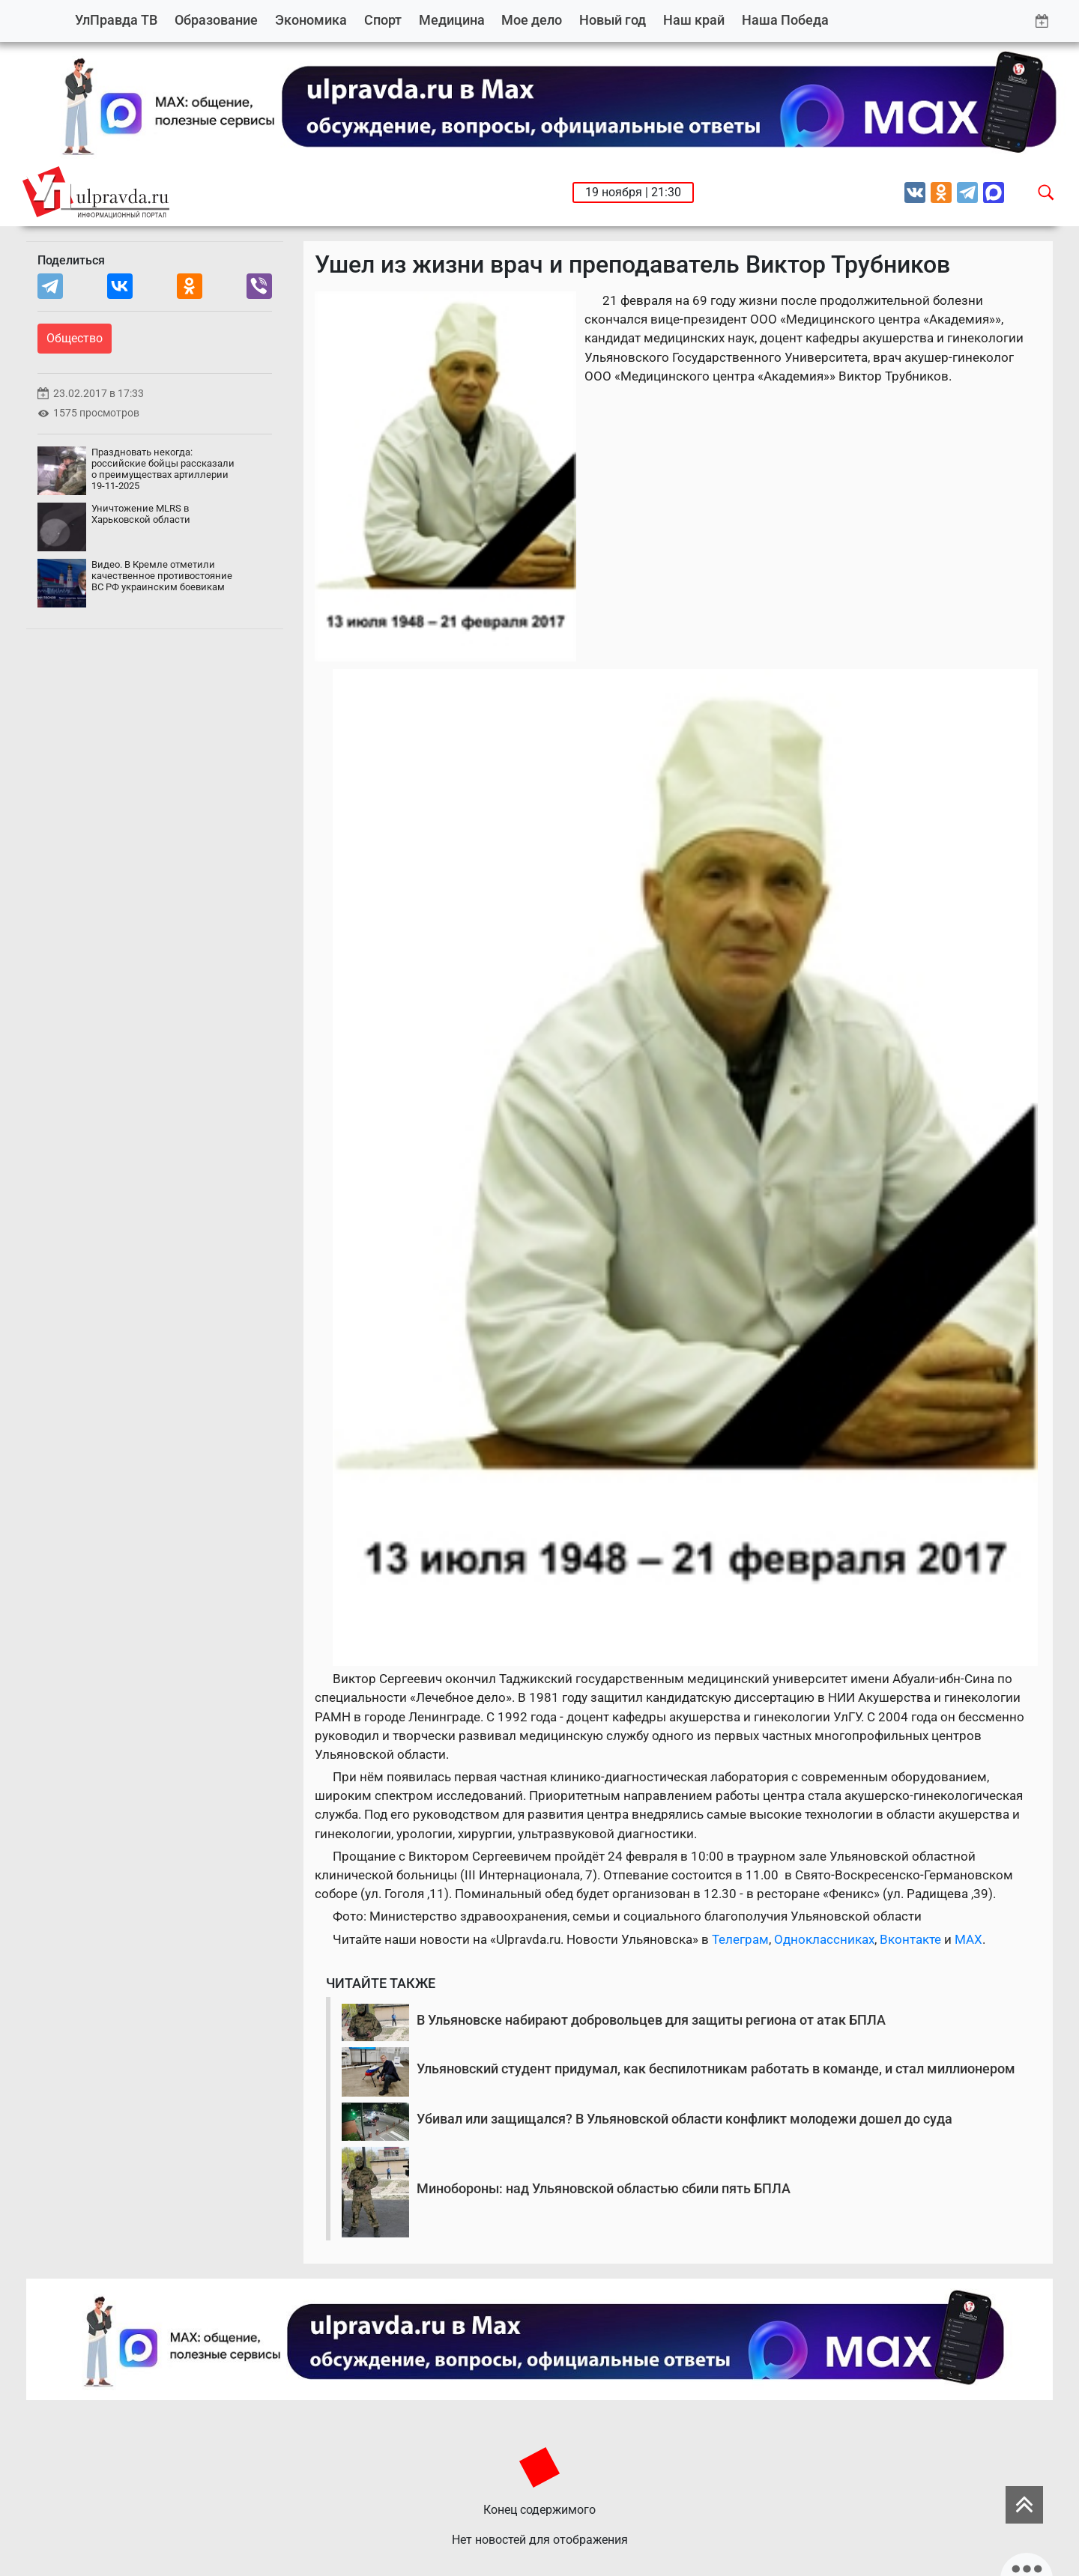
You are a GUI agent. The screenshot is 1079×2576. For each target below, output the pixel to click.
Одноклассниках (824, 1939)
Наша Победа (785, 20)
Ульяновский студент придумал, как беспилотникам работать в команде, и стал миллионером (716, 2068)
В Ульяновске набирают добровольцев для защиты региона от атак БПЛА (651, 2020)
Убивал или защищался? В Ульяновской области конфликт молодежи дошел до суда (684, 2119)
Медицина (452, 20)
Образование (216, 20)
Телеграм (740, 1939)
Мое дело (531, 20)
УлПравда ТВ (116, 20)
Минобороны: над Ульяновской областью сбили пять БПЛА (604, 2188)
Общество (74, 338)
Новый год (612, 20)
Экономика (311, 20)
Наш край (694, 20)
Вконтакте (910, 1939)
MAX (968, 1939)
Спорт (383, 20)
